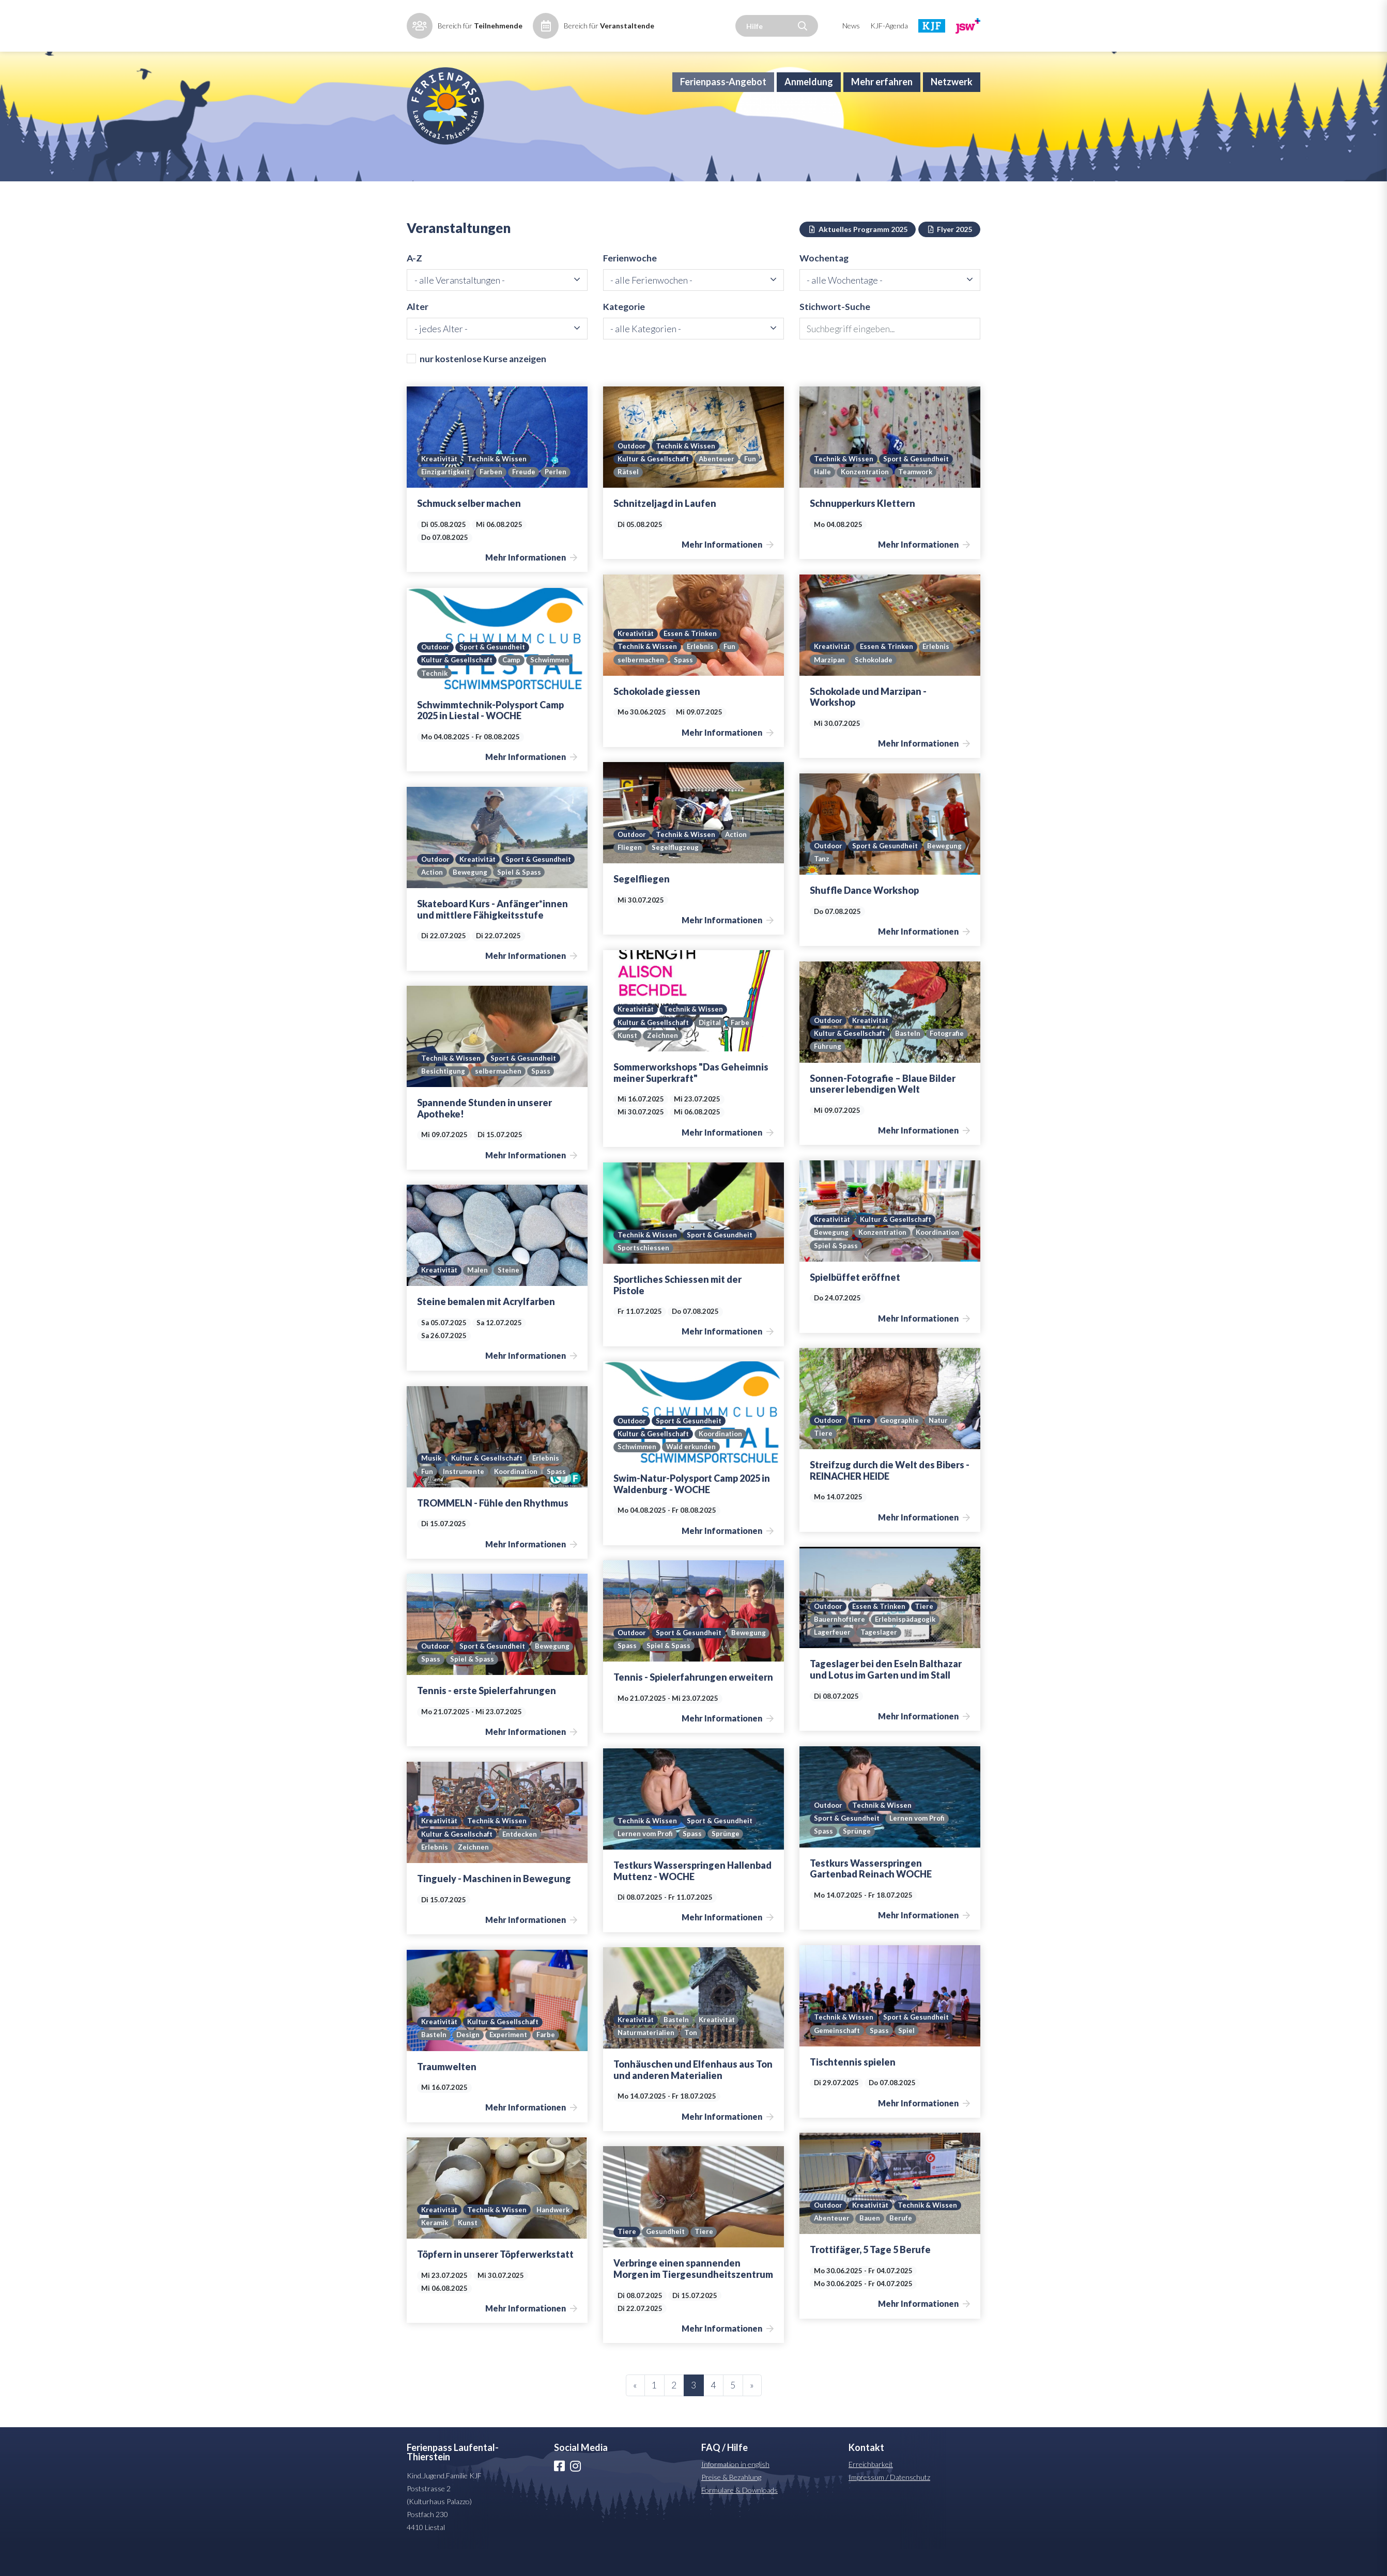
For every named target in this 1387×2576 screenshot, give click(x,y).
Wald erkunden (692, 1474)
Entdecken (521, 1860)
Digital (711, 1049)
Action (739, 861)
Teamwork (918, 499)
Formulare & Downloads (739, 2516)
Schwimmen (551, 686)
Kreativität (440, 486)
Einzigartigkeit (446, 499)
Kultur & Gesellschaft (654, 486)
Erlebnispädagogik (907, 1646)
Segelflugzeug (675, 875)
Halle (822, 499)
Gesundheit (666, 2259)
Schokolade (875, 686)
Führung (873, 1073)
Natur (942, 1447)
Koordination (942, 1259)
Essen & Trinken (692, 660)
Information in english (735, 2491)
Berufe (902, 2245)
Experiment (509, 2062)
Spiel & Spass (443, 899)
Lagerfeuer (832, 1659)
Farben (493, 499)
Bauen (870, 2245)
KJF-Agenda (889, 25)
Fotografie (832, 1073)
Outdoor (633, 472)
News (851, 25)
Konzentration (866, 499)
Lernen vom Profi (919, 1845)
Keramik (479, 2250)
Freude (526, 499)
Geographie (902, 1447)
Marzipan (829, 686)
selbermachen (641, 686)
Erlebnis (701, 673)
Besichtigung (443, 1098)
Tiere (863, 1447)
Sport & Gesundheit (917, 486)
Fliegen (630, 875)
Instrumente (464, 1498)
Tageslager (878, 1659)
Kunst (628, 1062)
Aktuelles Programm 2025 (857, 254)
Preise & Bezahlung (731, 2504)
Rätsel (628, 499)
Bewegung (831, 885)
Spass (683, 686)
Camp (512, 686)
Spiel (907, 2057)
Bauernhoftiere (840, 1646)
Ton (692, 2060)
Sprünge (857, 1858)
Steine (510, 1297)
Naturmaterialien (646, 2060)
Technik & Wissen (499, 486)
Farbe (741, 1049)
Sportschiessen (644, 1274)
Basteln (909, 1060)
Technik (434, 700)
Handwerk (438, 2250)
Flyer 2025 (950, 254)
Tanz (866, 885)
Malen (479, 1297)
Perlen (559, 499)
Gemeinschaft (837, 2057)
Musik (431, 1485)
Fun (752, 486)
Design (468, 2062)
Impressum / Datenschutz (889, 2504)
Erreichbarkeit (871, 2491)
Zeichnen (663, 1062)
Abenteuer (718, 486)
